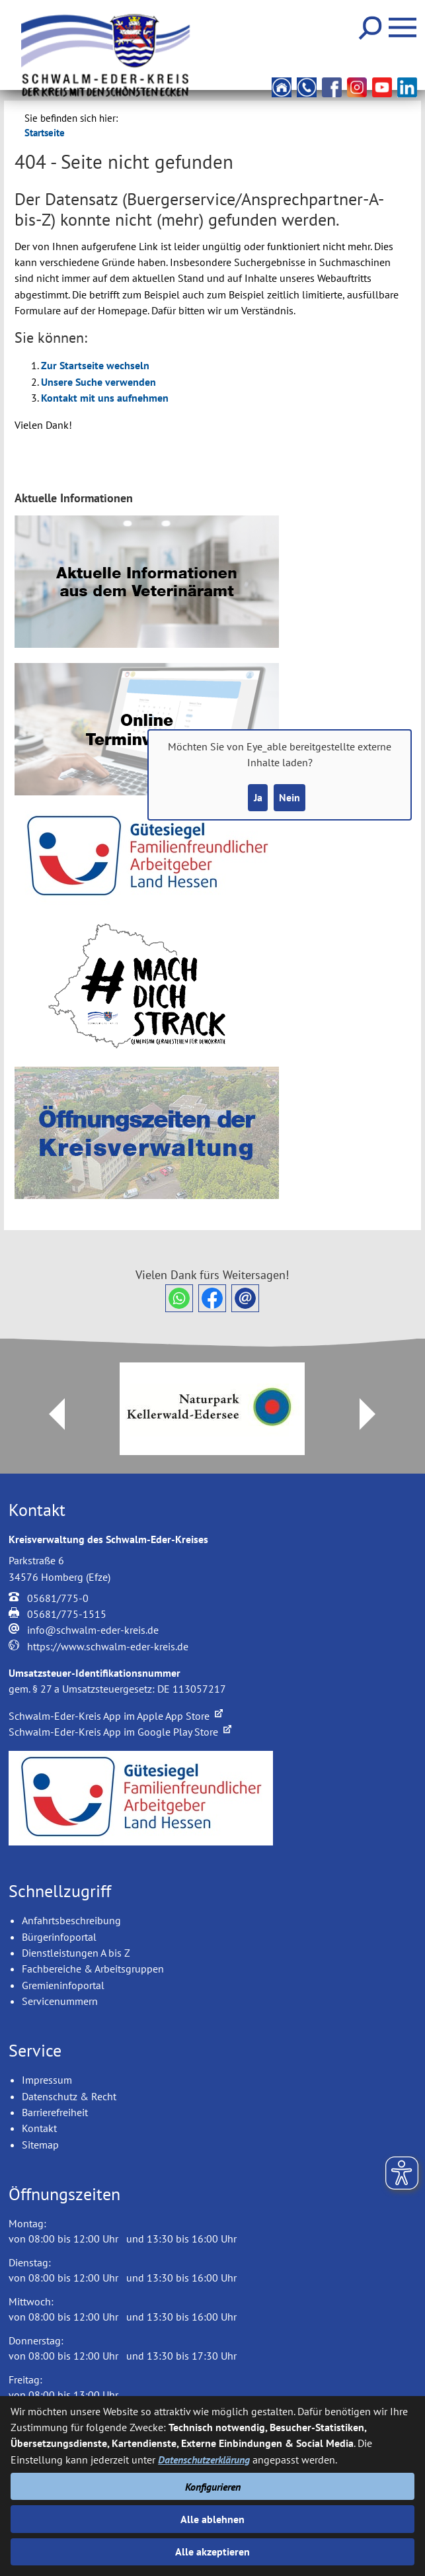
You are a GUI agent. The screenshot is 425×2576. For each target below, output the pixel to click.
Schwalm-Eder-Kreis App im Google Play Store (120, 1731)
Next (375, 1414)
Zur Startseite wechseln (95, 365)
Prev (49, 1414)
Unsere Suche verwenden (98, 381)
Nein (289, 797)
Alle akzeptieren (212, 2551)
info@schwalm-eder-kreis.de (93, 1629)
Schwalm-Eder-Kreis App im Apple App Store (116, 1715)
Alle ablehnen (212, 2519)
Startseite (44, 132)
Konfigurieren (213, 2486)
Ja (258, 797)
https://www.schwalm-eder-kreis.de (107, 1646)
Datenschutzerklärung (204, 2459)
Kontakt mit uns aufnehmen (105, 397)
